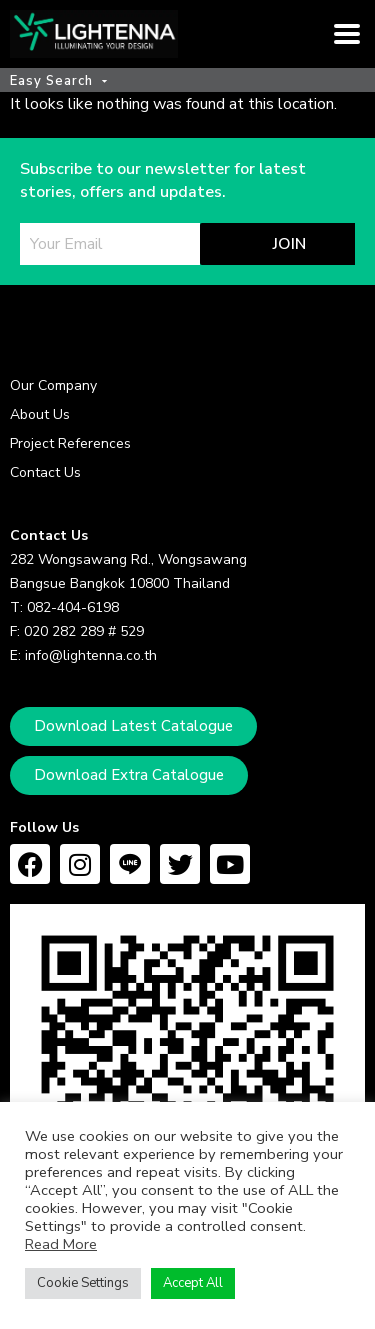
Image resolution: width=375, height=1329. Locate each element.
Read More (61, 1244)
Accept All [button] (193, 1283)
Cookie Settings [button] (83, 1283)
